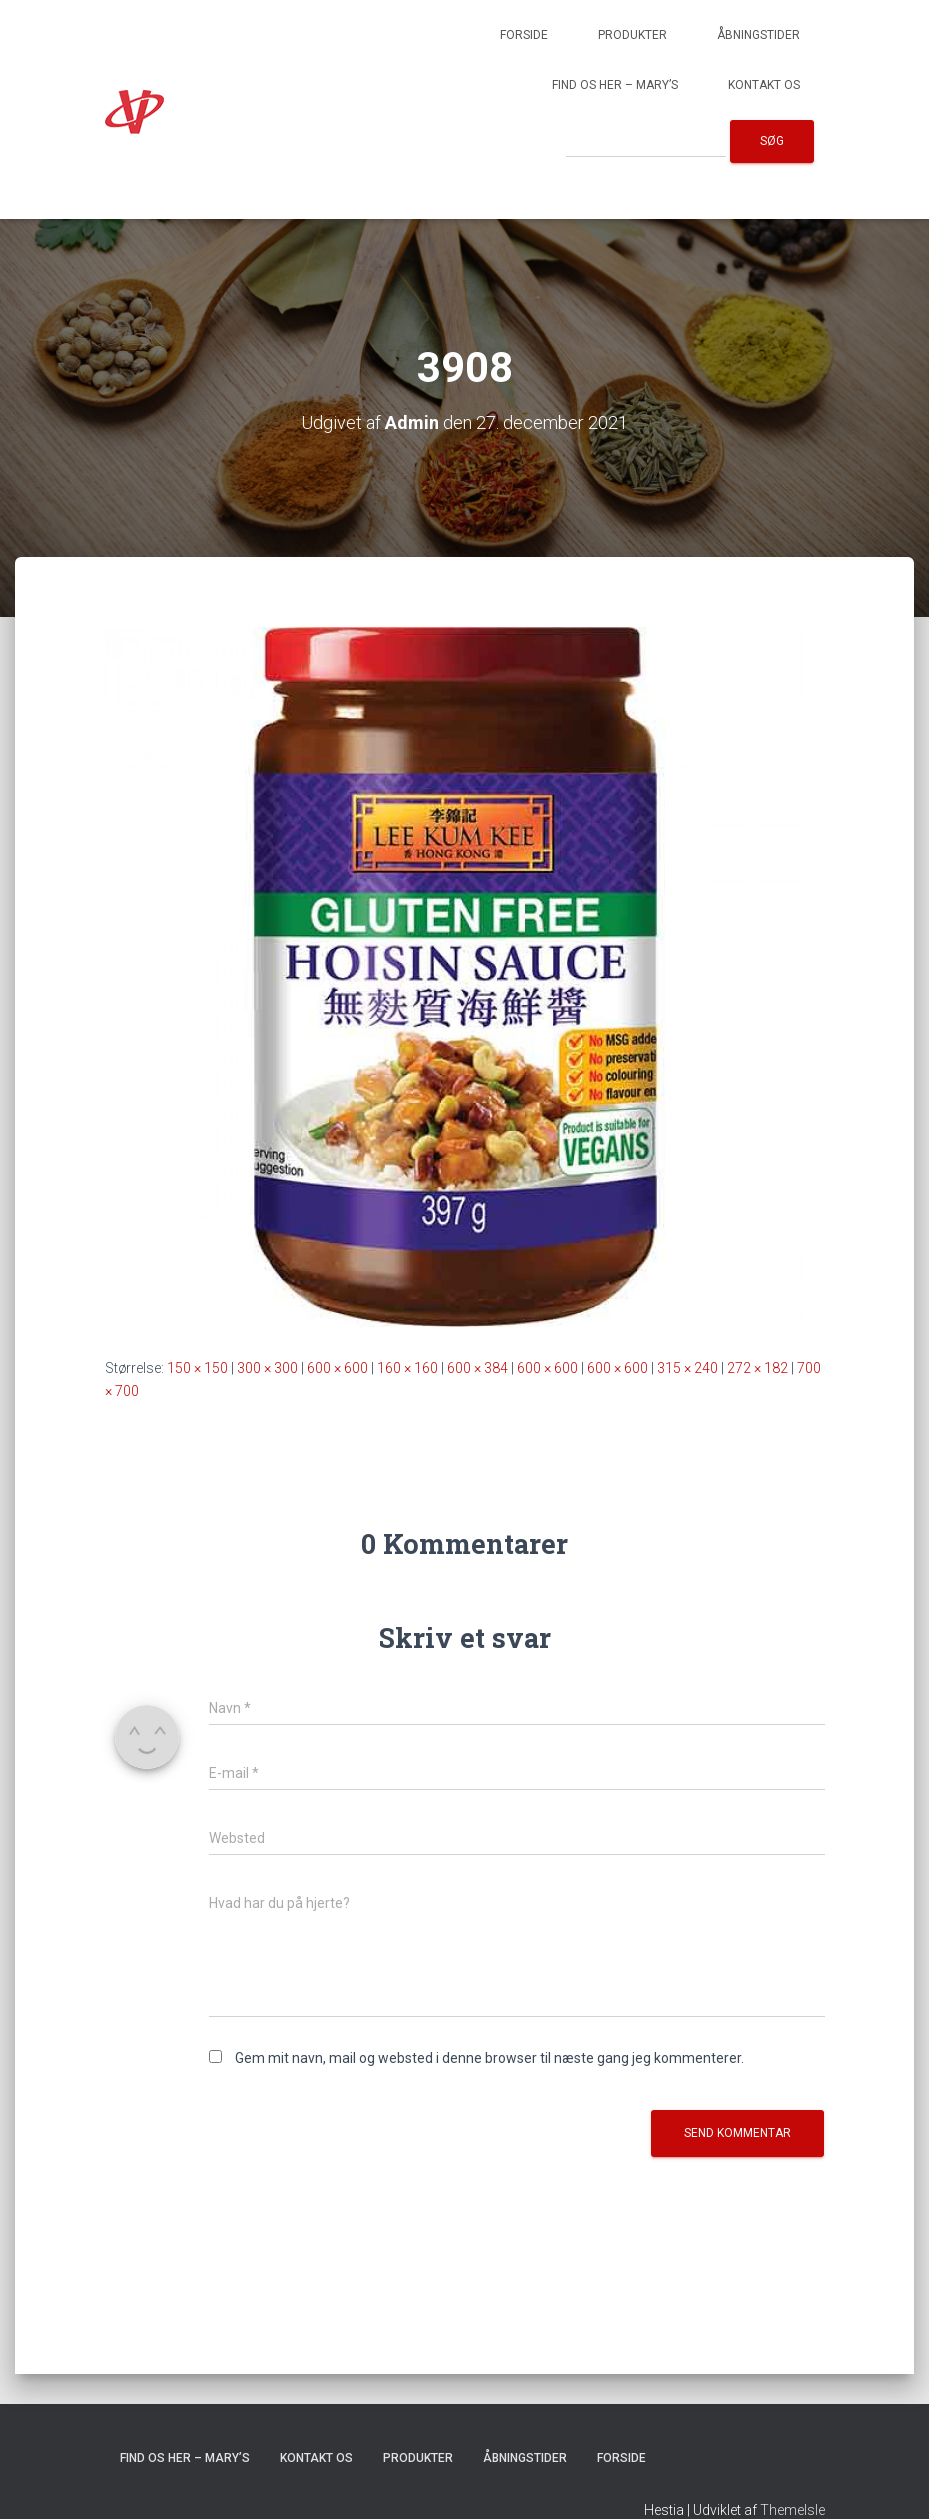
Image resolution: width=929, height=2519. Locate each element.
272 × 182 (757, 1368)
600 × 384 (477, 1368)
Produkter (632, 35)
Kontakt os (764, 85)
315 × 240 (687, 1368)
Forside (524, 35)
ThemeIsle (792, 2510)
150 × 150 (197, 1368)
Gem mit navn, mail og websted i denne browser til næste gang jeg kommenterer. (489, 2058)
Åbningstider (758, 35)
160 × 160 (407, 1368)
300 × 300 (267, 1368)
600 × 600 (337, 1368)
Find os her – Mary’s (615, 85)
